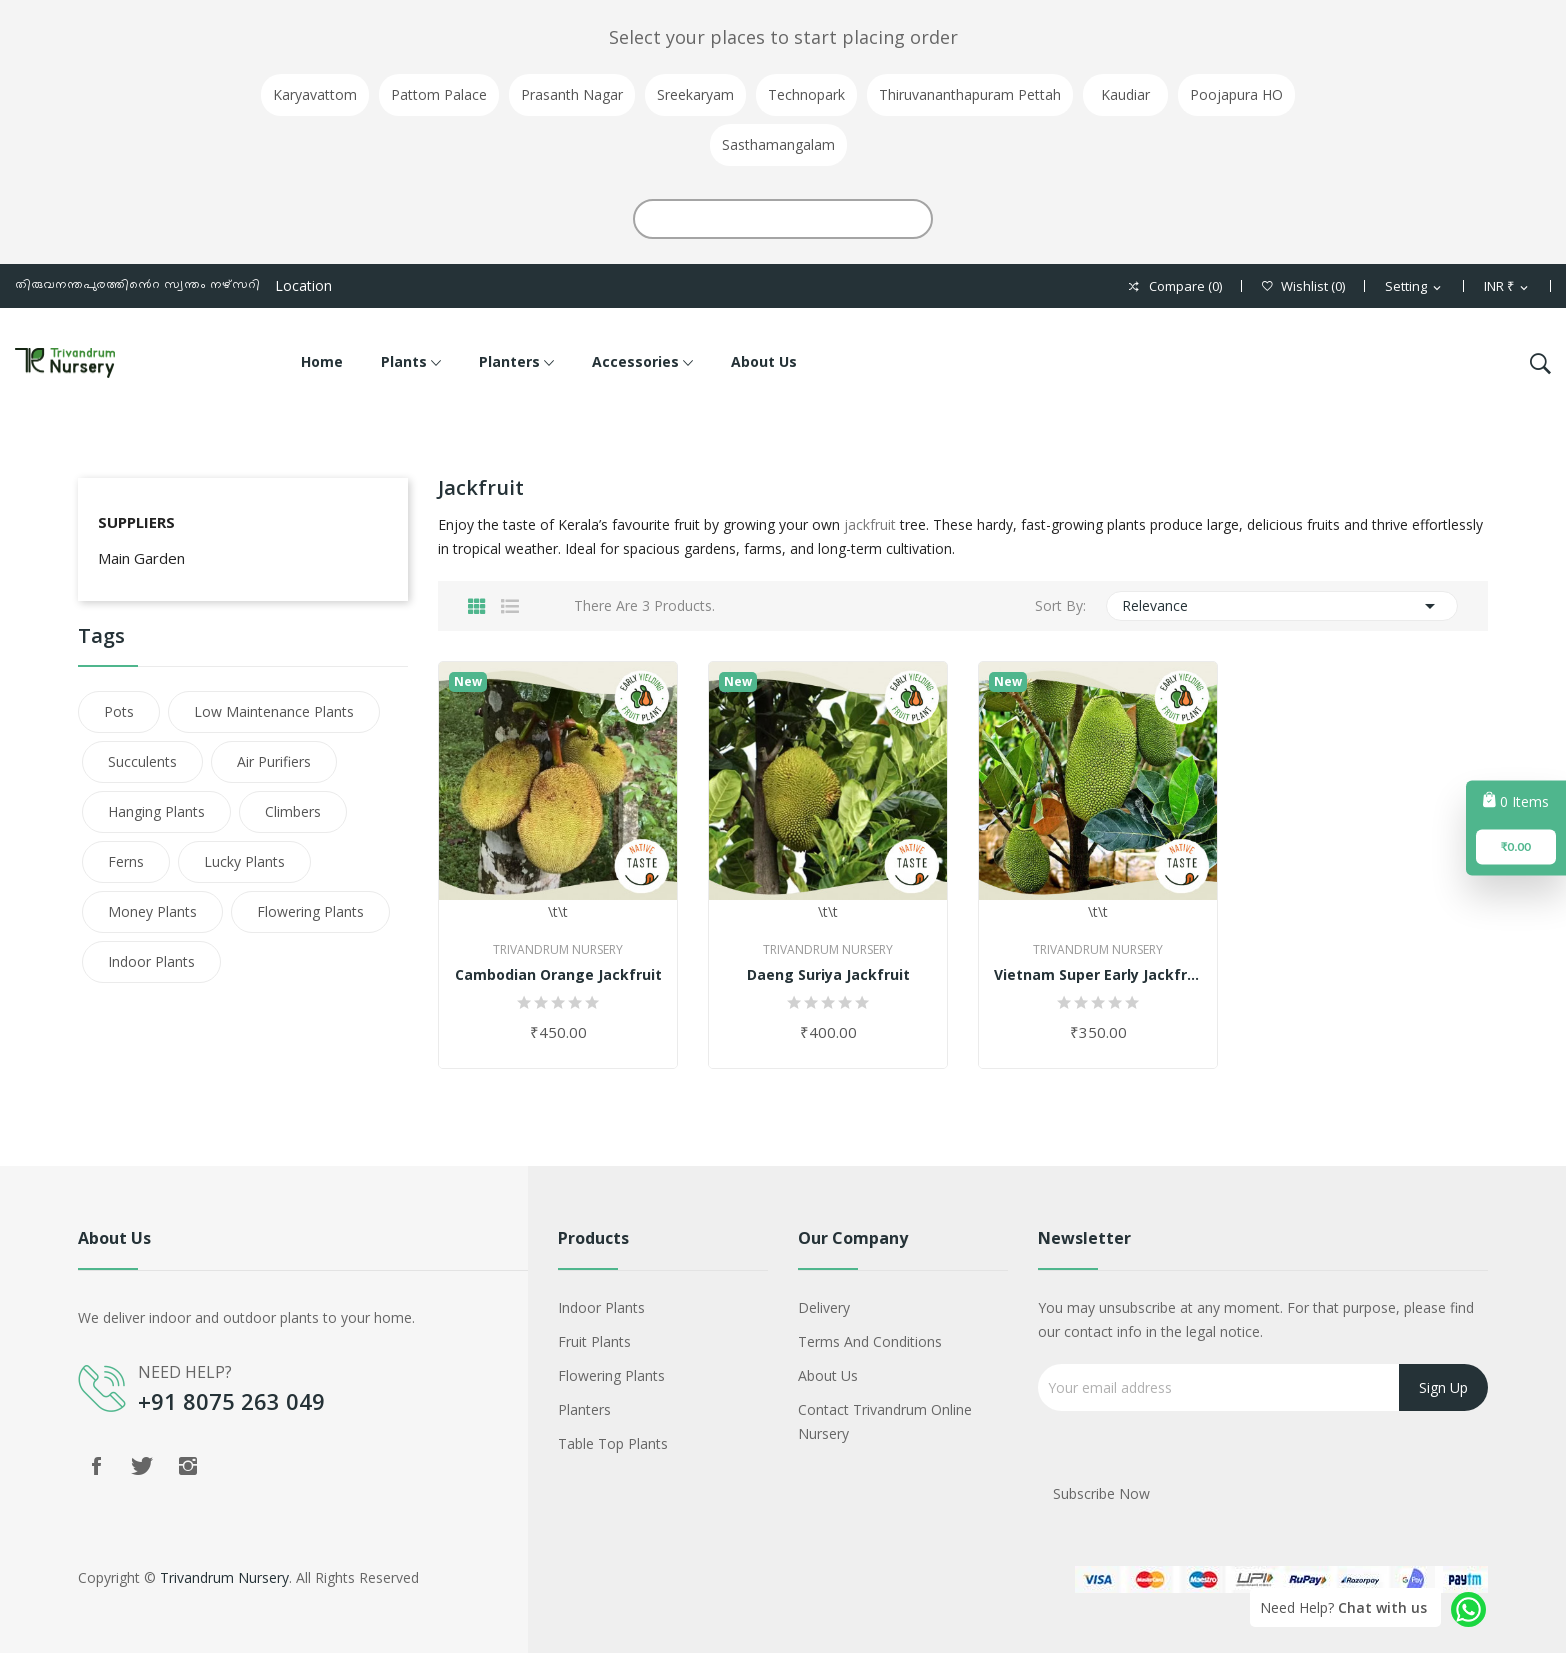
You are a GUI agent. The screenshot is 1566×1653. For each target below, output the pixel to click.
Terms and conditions (870, 1341)
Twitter (142, 1466)
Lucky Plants (244, 861)
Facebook (96, 1466)
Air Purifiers (274, 761)
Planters (584, 1409)
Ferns (126, 861)
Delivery (824, 1307)
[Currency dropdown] (1507, 287)
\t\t (558, 791)
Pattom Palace (439, 94)
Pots (119, 711)
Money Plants (152, 911)
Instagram (188, 1466)
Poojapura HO (1236, 94)
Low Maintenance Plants (274, 711)
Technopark (806, 94)
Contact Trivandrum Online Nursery (885, 1421)
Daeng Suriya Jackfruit (828, 975)
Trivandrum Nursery (558, 950)
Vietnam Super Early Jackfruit (1098, 975)
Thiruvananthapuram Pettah (970, 94)
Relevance (1282, 606)
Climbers (293, 811)
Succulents (142, 761)
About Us (828, 1375)
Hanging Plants (156, 811)
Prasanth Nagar (572, 94)
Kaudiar (1125, 94)
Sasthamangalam (778, 144)
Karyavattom (315, 94)
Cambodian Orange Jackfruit (558, 975)
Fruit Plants (594, 1341)
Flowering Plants (310, 911)
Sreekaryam (695, 94)
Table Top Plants (613, 1443)
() (1303, 286)
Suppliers (136, 522)
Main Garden (141, 558)
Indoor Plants (151, 961)
